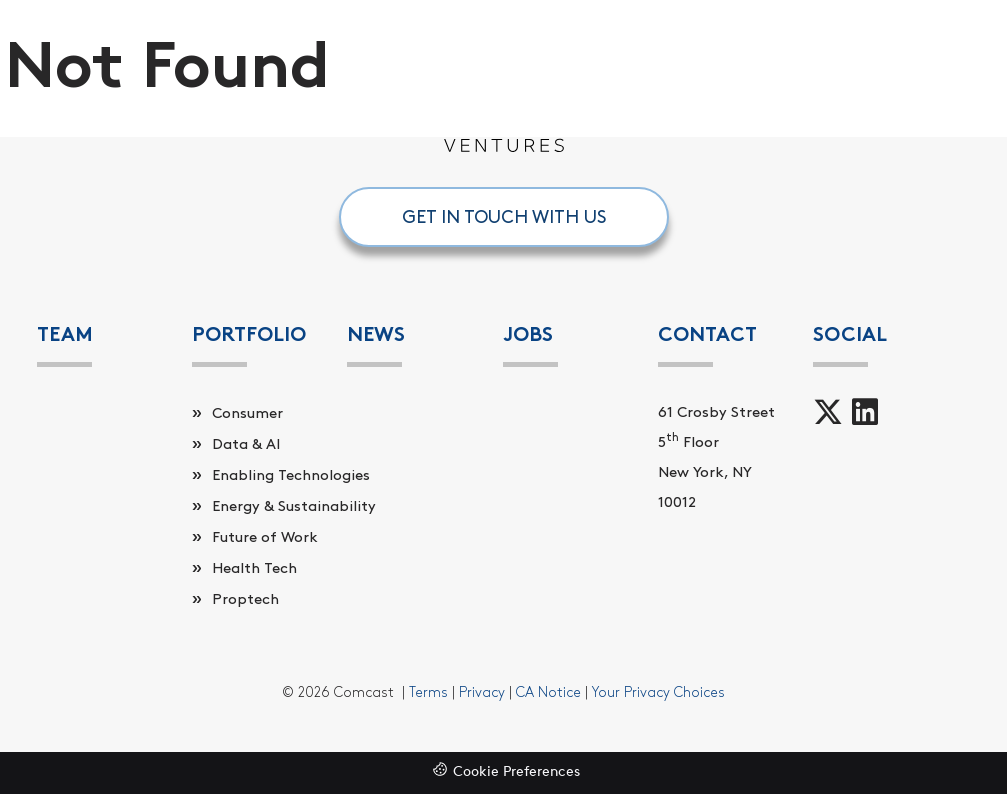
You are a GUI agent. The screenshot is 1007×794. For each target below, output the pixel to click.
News (376, 334)
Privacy (482, 692)
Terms (428, 692)
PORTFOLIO (249, 334)
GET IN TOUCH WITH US (504, 217)
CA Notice (548, 692)
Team (65, 334)
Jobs (528, 334)
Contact (707, 334)
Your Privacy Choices (658, 692)
